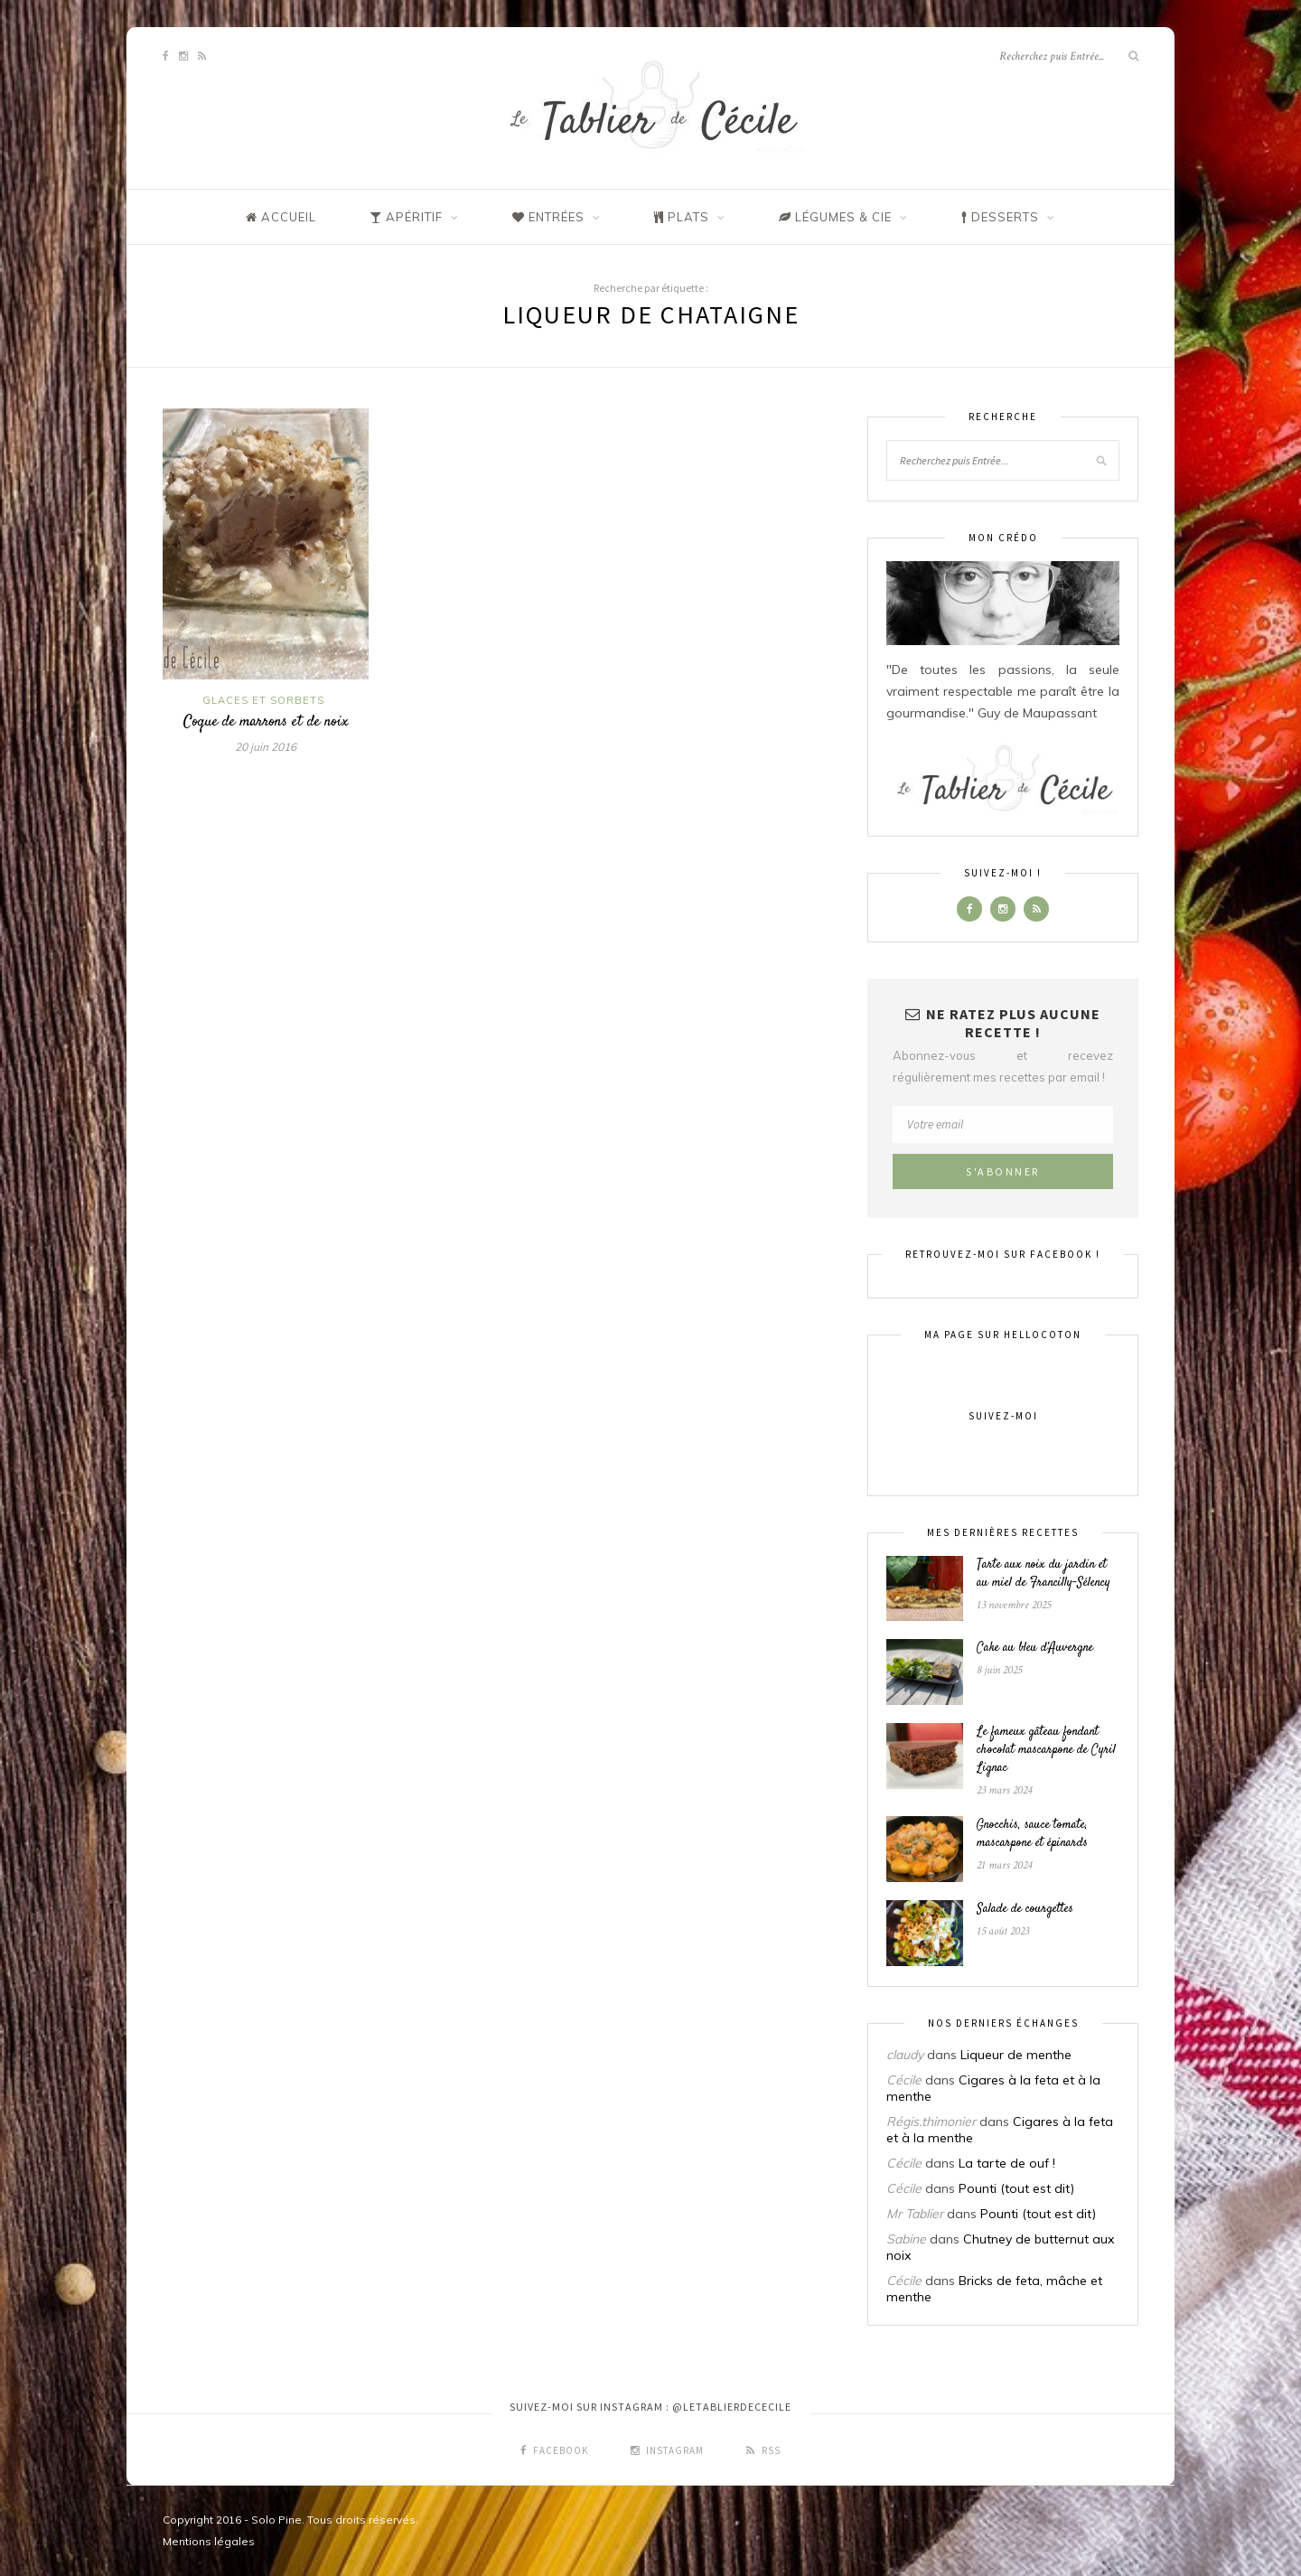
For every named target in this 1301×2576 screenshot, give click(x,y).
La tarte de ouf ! (1007, 2163)
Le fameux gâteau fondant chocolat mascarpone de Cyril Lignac (1046, 1750)
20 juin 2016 (265, 747)
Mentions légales (209, 2541)
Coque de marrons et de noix (266, 722)
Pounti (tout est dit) (1016, 2188)
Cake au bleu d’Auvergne (1035, 1648)
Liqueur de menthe (1016, 2055)
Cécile (904, 2080)
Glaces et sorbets (263, 700)
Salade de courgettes (1025, 1909)
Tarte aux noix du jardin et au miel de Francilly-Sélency (1043, 1574)
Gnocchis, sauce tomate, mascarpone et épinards (1032, 1834)
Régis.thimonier (931, 2121)
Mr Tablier (914, 2214)
